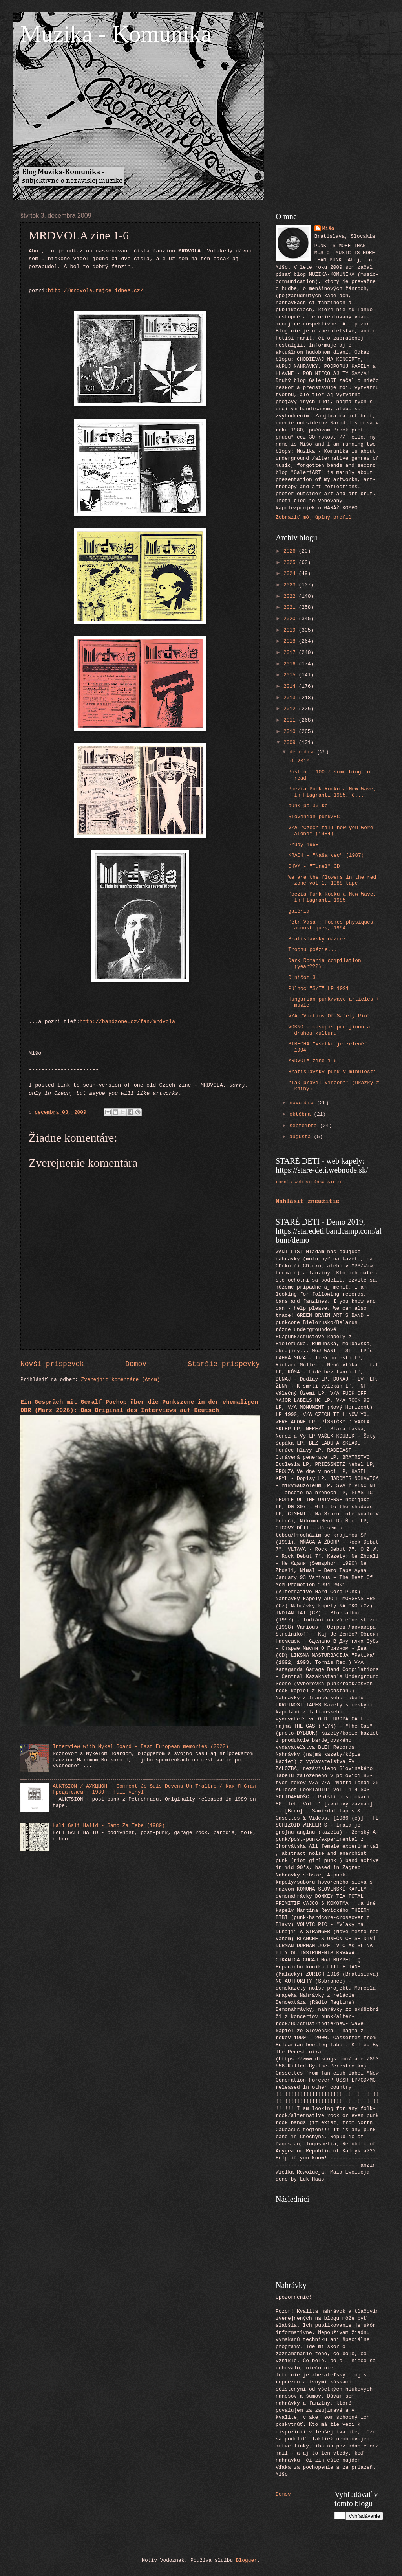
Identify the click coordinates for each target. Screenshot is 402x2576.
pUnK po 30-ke (307, 806)
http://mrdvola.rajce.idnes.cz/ (95, 291)
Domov (135, 1364)
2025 (291, 563)
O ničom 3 (302, 977)
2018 (291, 641)
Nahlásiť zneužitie (308, 1201)
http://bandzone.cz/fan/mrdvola (127, 1022)
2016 (291, 664)
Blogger (246, 2560)
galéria (298, 911)
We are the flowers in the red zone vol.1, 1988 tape (332, 880)
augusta (301, 1137)
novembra (303, 1103)
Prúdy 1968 (303, 845)
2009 (291, 742)
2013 (291, 698)
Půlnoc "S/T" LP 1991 (318, 988)
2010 (291, 731)
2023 (291, 585)
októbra (301, 1114)
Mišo (328, 228)
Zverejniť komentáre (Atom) (120, 1380)
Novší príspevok (52, 1364)
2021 (291, 607)
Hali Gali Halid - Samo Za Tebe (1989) (109, 1826)
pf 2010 (298, 761)
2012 (291, 709)
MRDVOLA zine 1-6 (312, 1061)
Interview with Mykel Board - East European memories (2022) (140, 1747)
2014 (291, 686)
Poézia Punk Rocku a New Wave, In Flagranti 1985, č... (332, 792)
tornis (284, 1181)
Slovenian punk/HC (314, 817)
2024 (291, 574)
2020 (291, 619)
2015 (291, 675)
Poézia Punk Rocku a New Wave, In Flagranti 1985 (332, 897)
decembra (303, 752)
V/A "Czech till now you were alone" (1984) (330, 831)
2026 (291, 551)
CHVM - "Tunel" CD (314, 866)
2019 (291, 630)
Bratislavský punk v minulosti (332, 1072)
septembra (304, 1126)
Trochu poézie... (312, 950)
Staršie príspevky (224, 1364)
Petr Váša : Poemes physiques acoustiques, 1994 (330, 925)
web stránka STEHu (318, 1181)
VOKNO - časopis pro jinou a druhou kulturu (329, 1030)
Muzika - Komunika (116, 34)
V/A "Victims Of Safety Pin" (329, 1016)
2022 (291, 596)
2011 (291, 720)
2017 (291, 652)
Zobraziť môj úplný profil (313, 517)
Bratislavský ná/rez (317, 939)
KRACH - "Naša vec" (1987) (326, 855)
